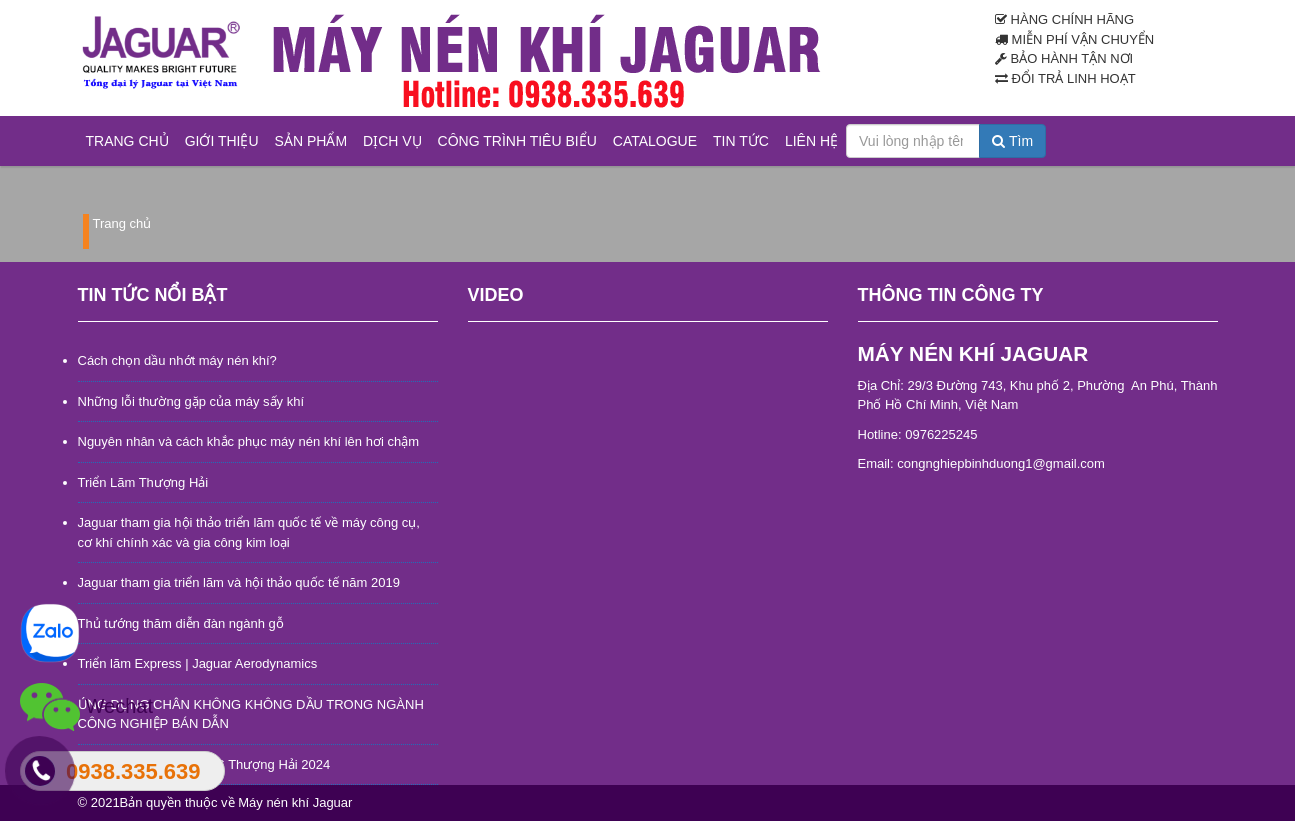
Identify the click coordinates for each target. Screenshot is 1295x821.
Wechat (86, 707)
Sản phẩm (311, 141)
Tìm (1012, 141)
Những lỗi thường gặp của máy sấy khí (191, 401)
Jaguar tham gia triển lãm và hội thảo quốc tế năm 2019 (239, 582)
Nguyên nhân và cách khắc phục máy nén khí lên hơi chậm (248, 441)
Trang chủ (127, 141)
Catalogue (655, 141)
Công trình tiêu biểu (517, 141)
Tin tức (741, 141)
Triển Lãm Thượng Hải (143, 482)
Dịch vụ (392, 141)
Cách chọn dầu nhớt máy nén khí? (177, 360)
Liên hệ (811, 141)
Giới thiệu (222, 141)
